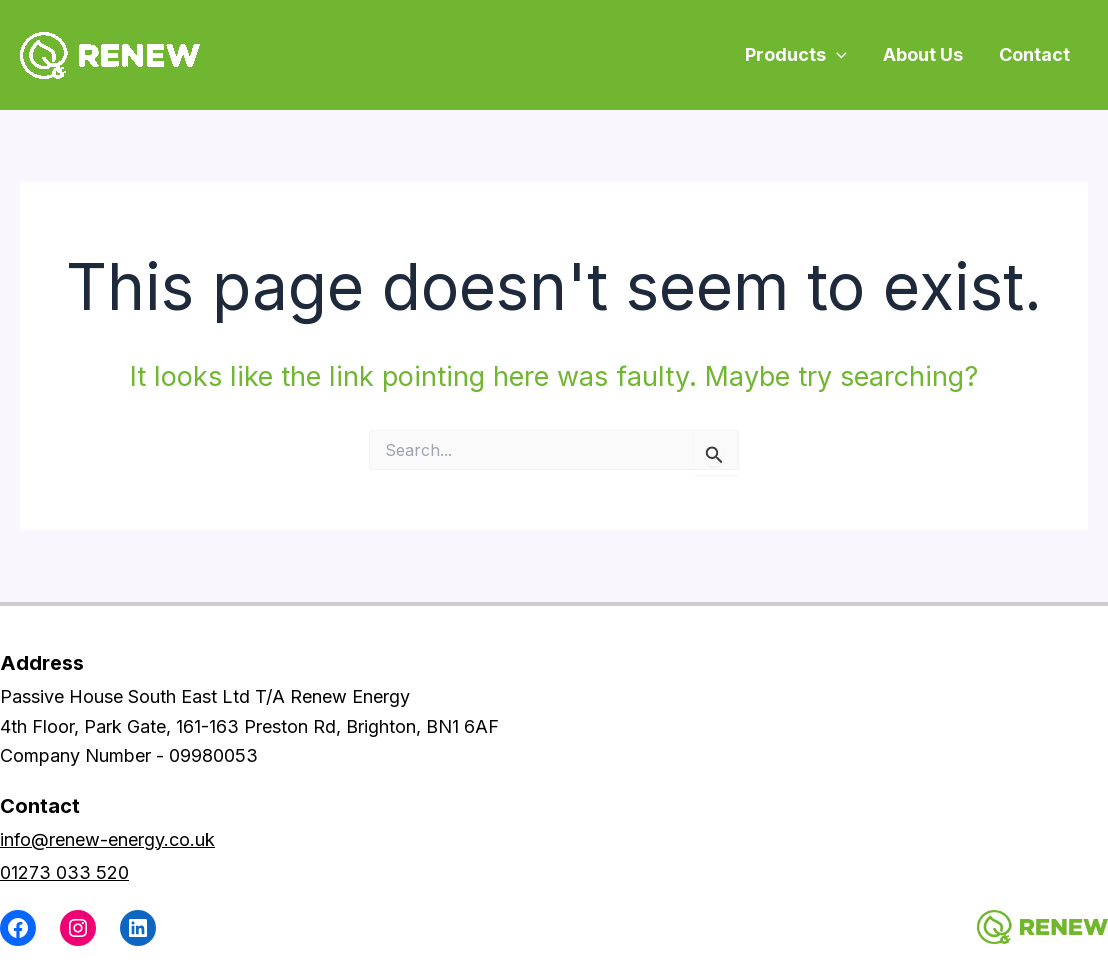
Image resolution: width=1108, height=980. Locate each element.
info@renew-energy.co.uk (107, 839)
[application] (836, 54)
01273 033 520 (64, 872)
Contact (1034, 54)
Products (796, 54)
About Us (923, 54)
